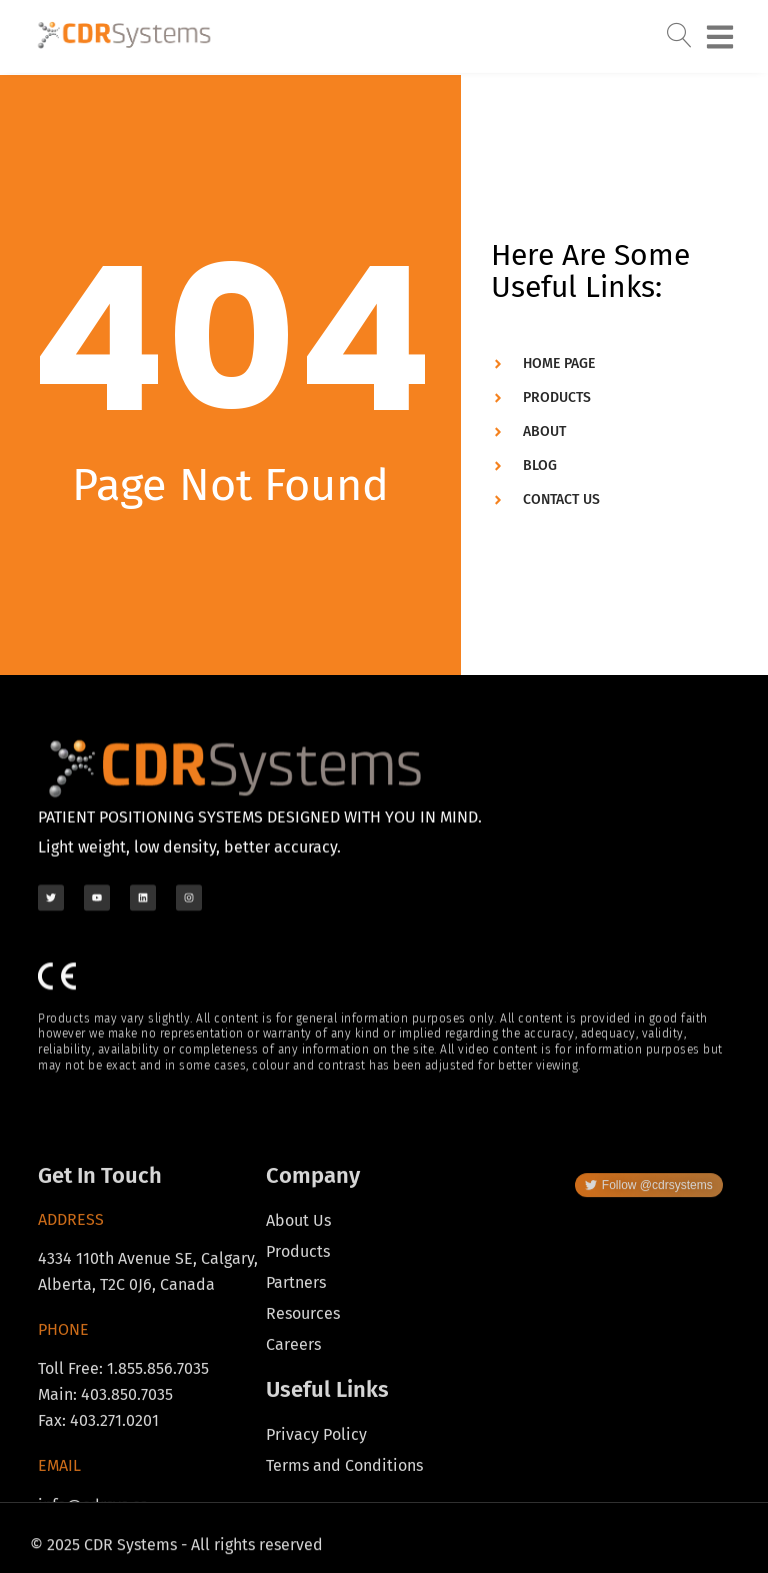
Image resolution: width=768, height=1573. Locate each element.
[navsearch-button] (680, 23)
